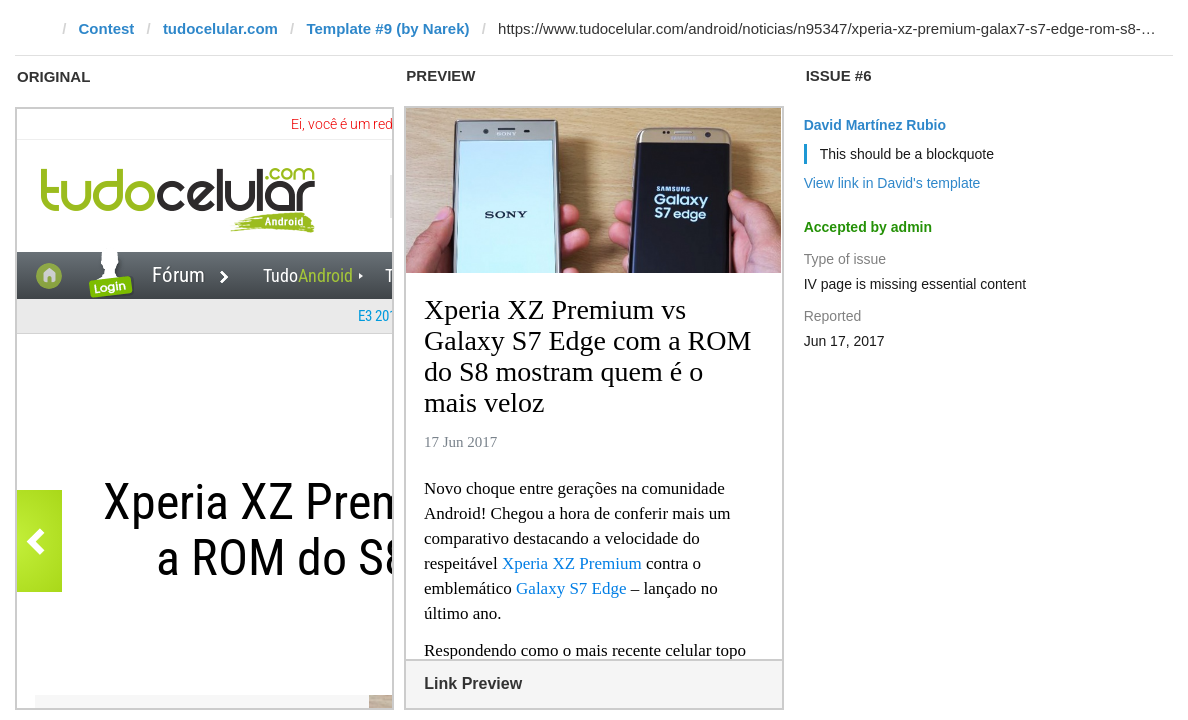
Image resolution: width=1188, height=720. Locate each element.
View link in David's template (892, 183)
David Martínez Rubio (875, 125)
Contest (107, 28)
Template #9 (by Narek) (387, 28)
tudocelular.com (220, 28)
